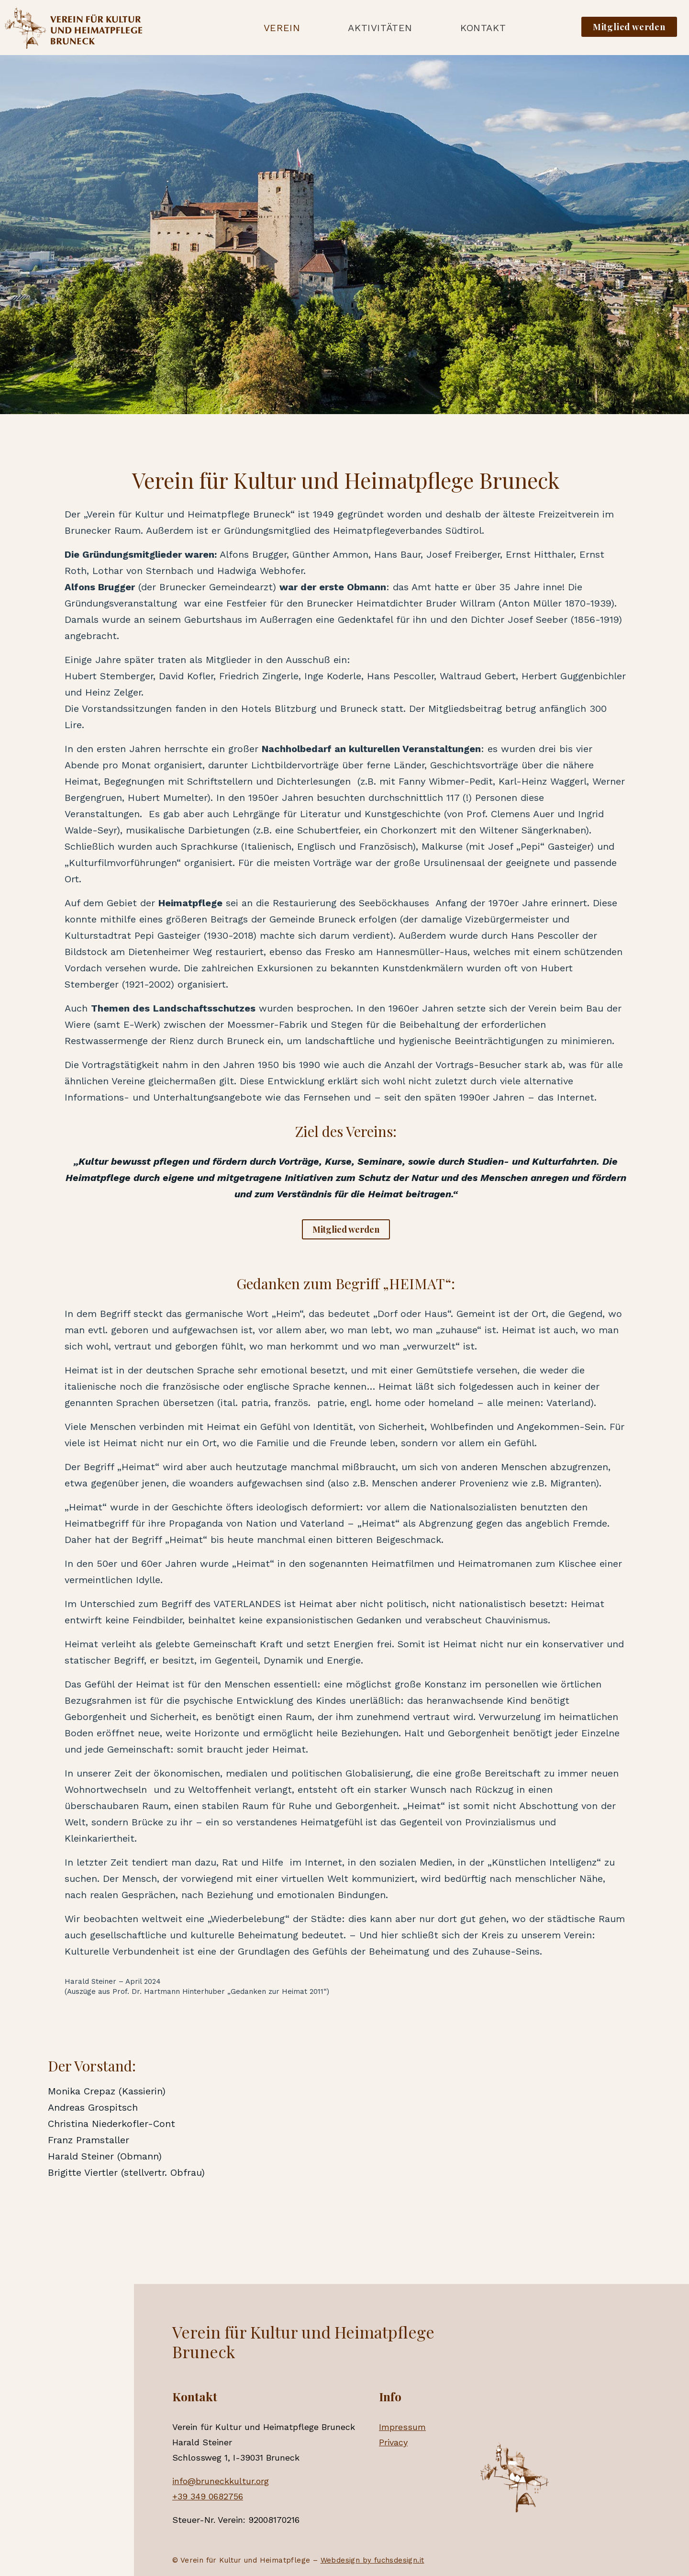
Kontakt (483, 28)
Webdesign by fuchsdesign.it (372, 2560)
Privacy (393, 2442)
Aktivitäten (380, 28)
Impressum (402, 2427)
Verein (282, 28)
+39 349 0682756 (207, 2496)
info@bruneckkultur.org (220, 2481)
